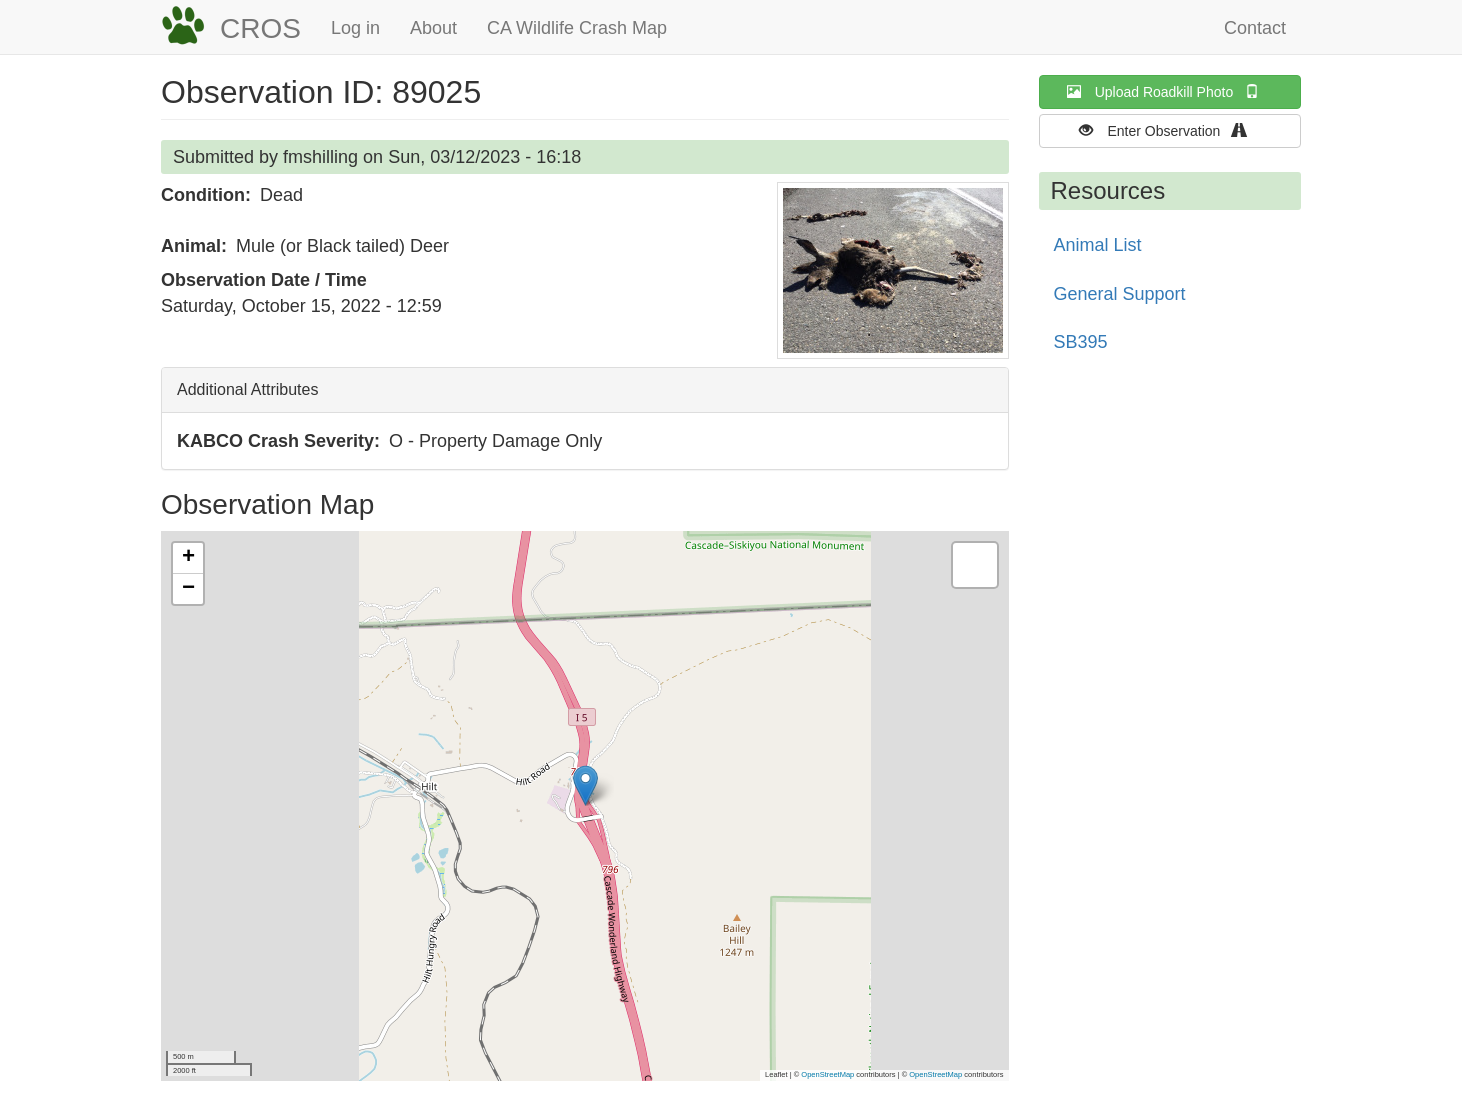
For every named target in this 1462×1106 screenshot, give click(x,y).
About (433, 28)
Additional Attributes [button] (247, 389)
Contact (1255, 28)
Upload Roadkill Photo (1170, 91)
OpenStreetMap (827, 1074)
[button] (893, 270)
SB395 (1081, 342)
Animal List (1098, 245)
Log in (355, 28)
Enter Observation (1169, 130)
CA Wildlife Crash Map (577, 28)
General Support (1120, 294)
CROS (260, 28)
